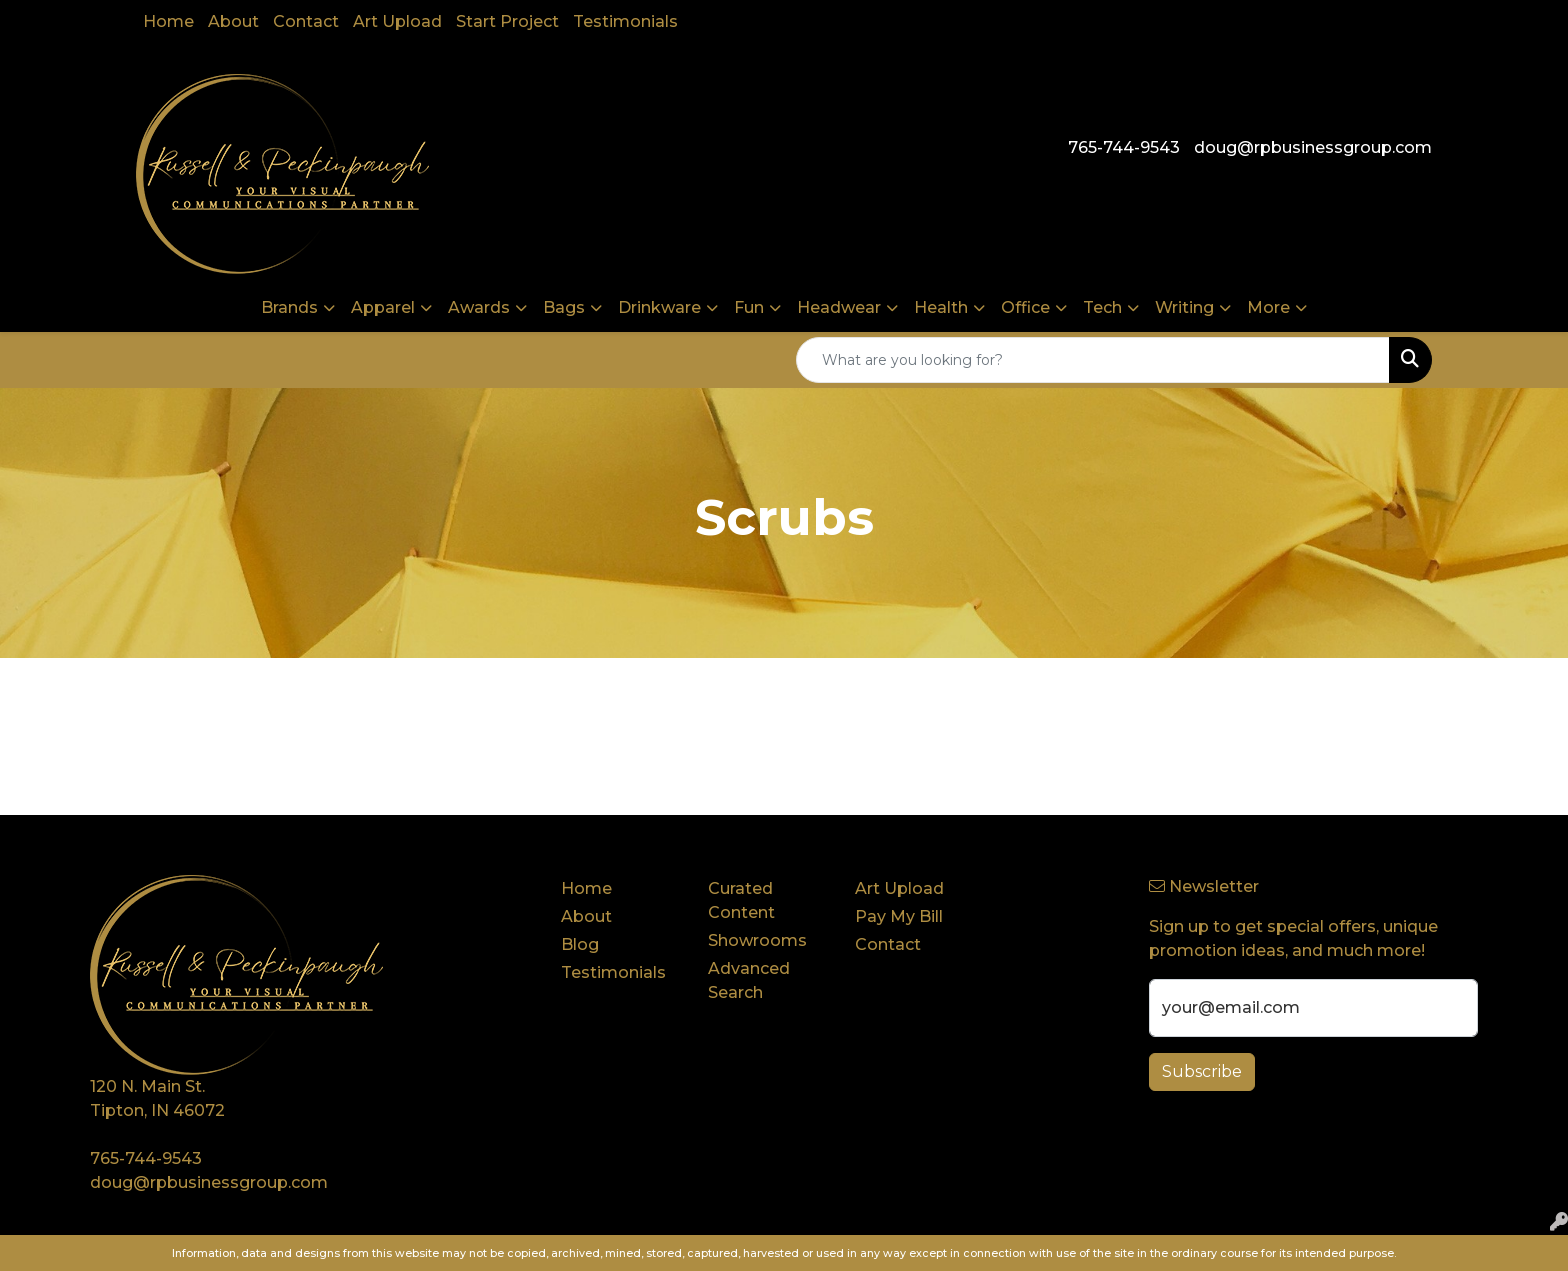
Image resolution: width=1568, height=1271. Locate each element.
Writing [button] (1184, 307)
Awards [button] (479, 307)
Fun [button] (749, 307)
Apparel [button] (383, 307)
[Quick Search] (1093, 360)
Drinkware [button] (659, 307)
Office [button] (1025, 307)
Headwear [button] (839, 307)
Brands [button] (289, 307)
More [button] (1268, 307)
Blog (580, 944)
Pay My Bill (899, 916)
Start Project (507, 21)
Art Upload (397, 21)
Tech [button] (1102, 307)
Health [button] (941, 307)
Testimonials (625, 21)
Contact (306, 21)
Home (168, 21)
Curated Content (741, 900)
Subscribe (1202, 1071)
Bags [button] (564, 307)
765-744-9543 (1124, 147)
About (233, 21)
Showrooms (757, 940)
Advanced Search (749, 980)
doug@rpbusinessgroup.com (1313, 147)
